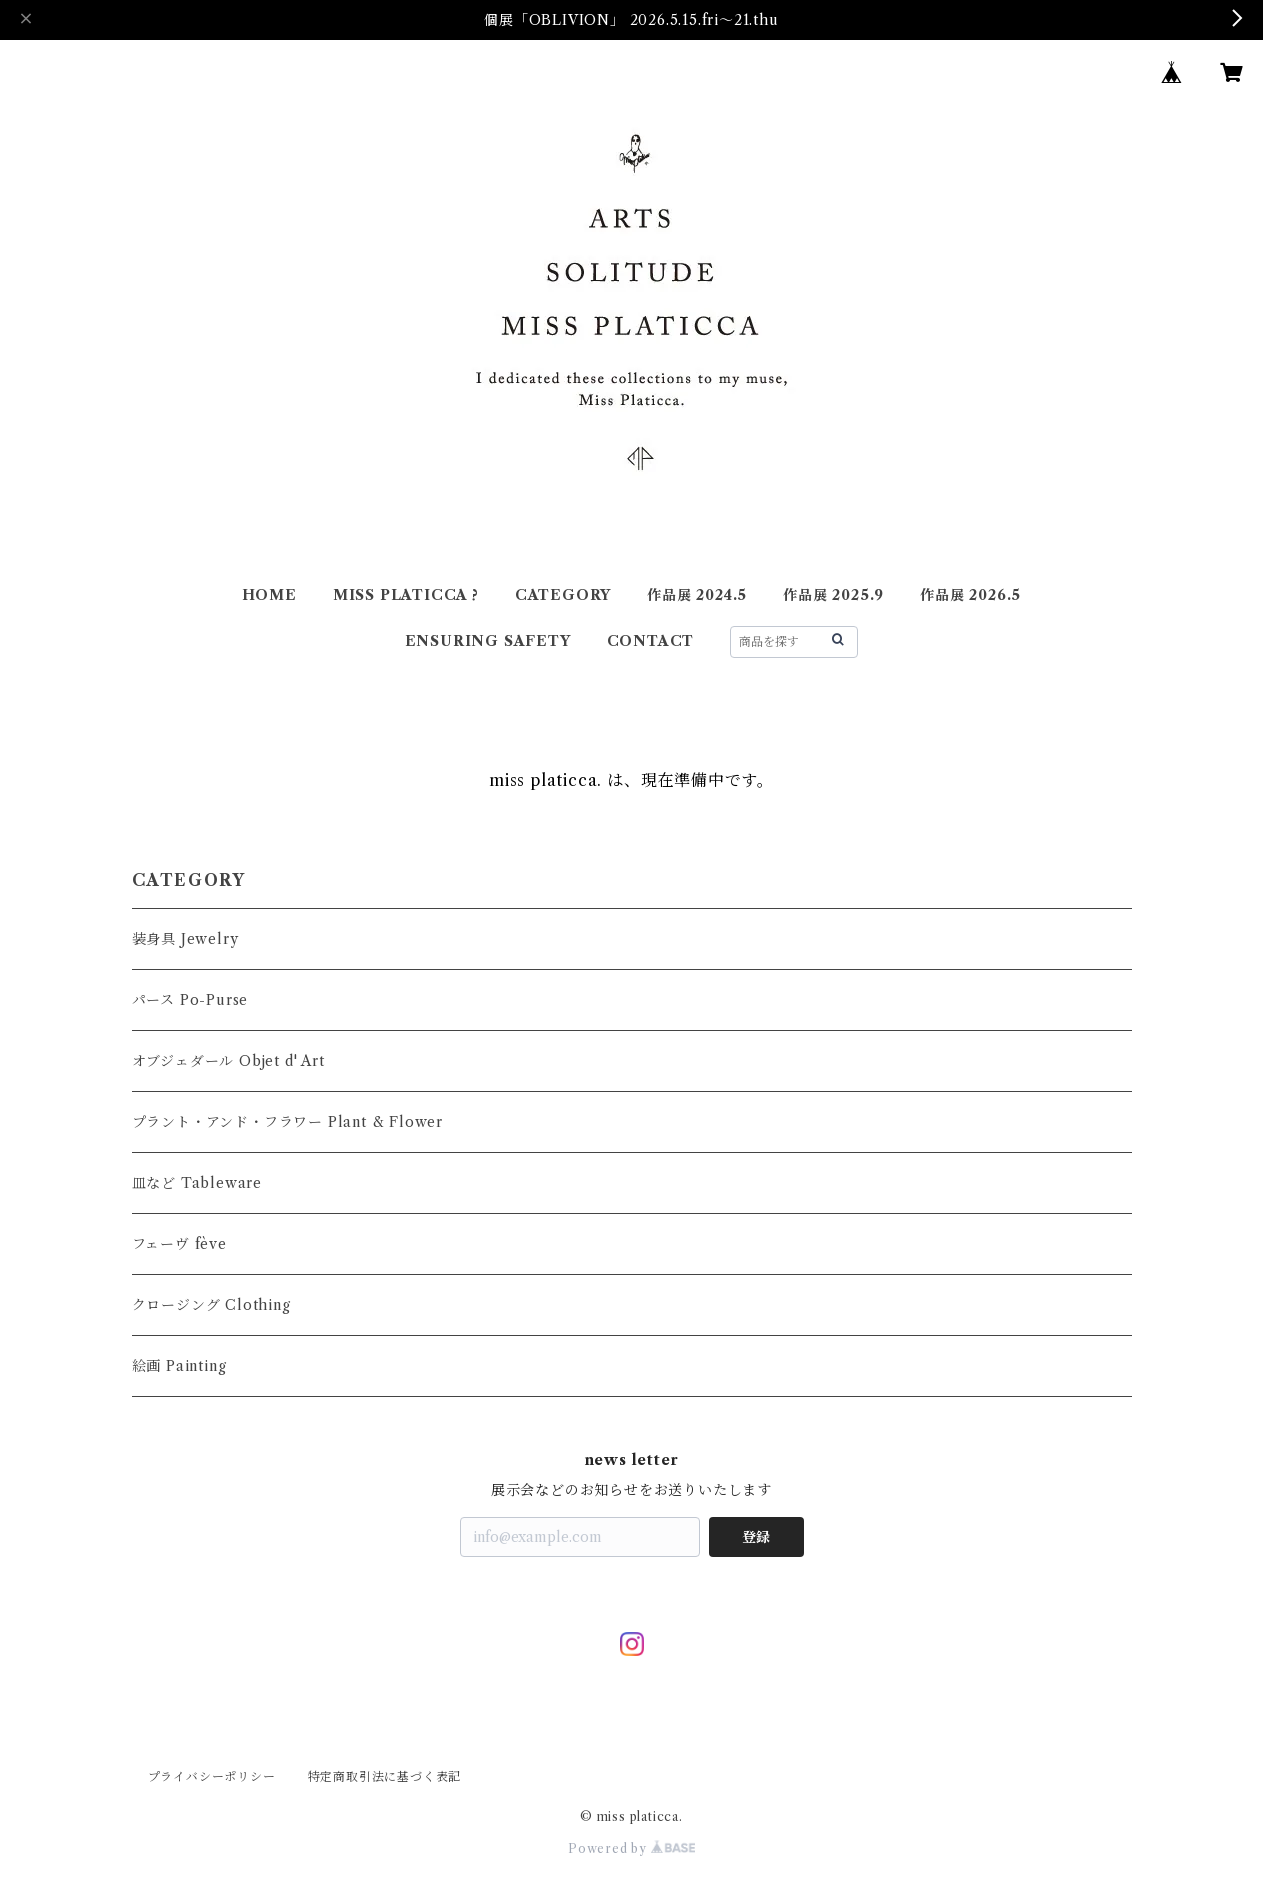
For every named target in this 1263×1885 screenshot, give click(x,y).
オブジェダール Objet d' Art (228, 1061)
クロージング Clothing (211, 1305)
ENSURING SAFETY (488, 641)
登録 (756, 1537)
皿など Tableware (197, 1183)
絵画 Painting (179, 1366)
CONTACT (651, 641)
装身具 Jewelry (185, 939)
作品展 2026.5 (970, 595)
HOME (269, 595)
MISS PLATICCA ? (406, 595)
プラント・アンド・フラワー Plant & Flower (287, 1122)
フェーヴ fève (179, 1244)
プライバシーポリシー (212, 1776)
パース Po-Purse (190, 1000)
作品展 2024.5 (697, 595)
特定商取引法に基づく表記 (385, 1776)
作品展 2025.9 (833, 595)
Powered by (631, 1848)
